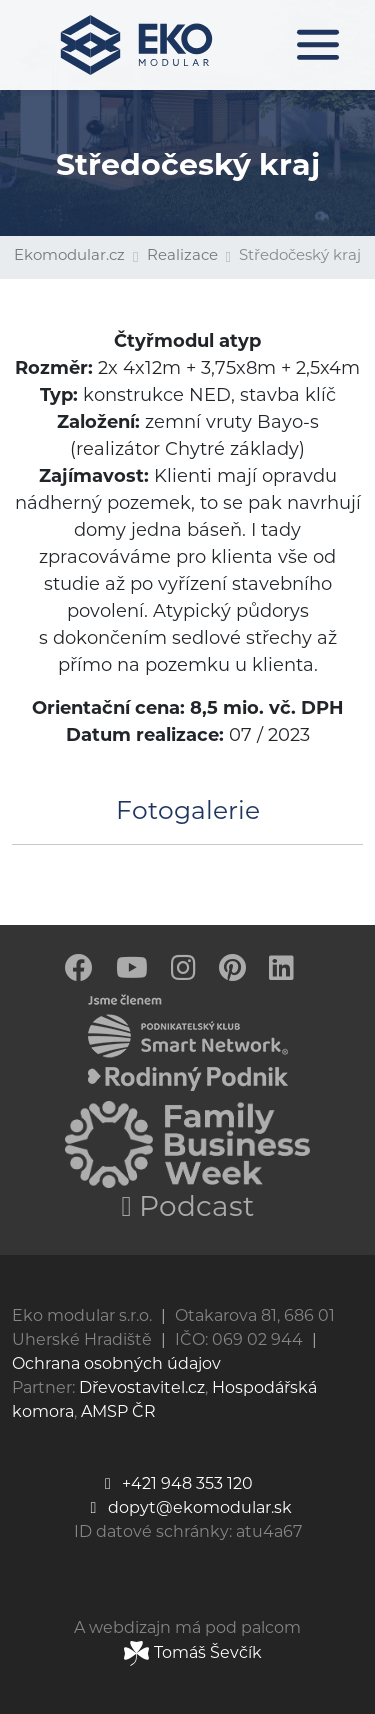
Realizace (182, 256)
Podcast (187, 1209)
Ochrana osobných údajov (116, 1365)
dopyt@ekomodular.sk (188, 1509)
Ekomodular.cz (69, 256)
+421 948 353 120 (175, 1485)
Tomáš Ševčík (193, 1654)
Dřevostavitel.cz (142, 1389)
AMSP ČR (118, 1413)
